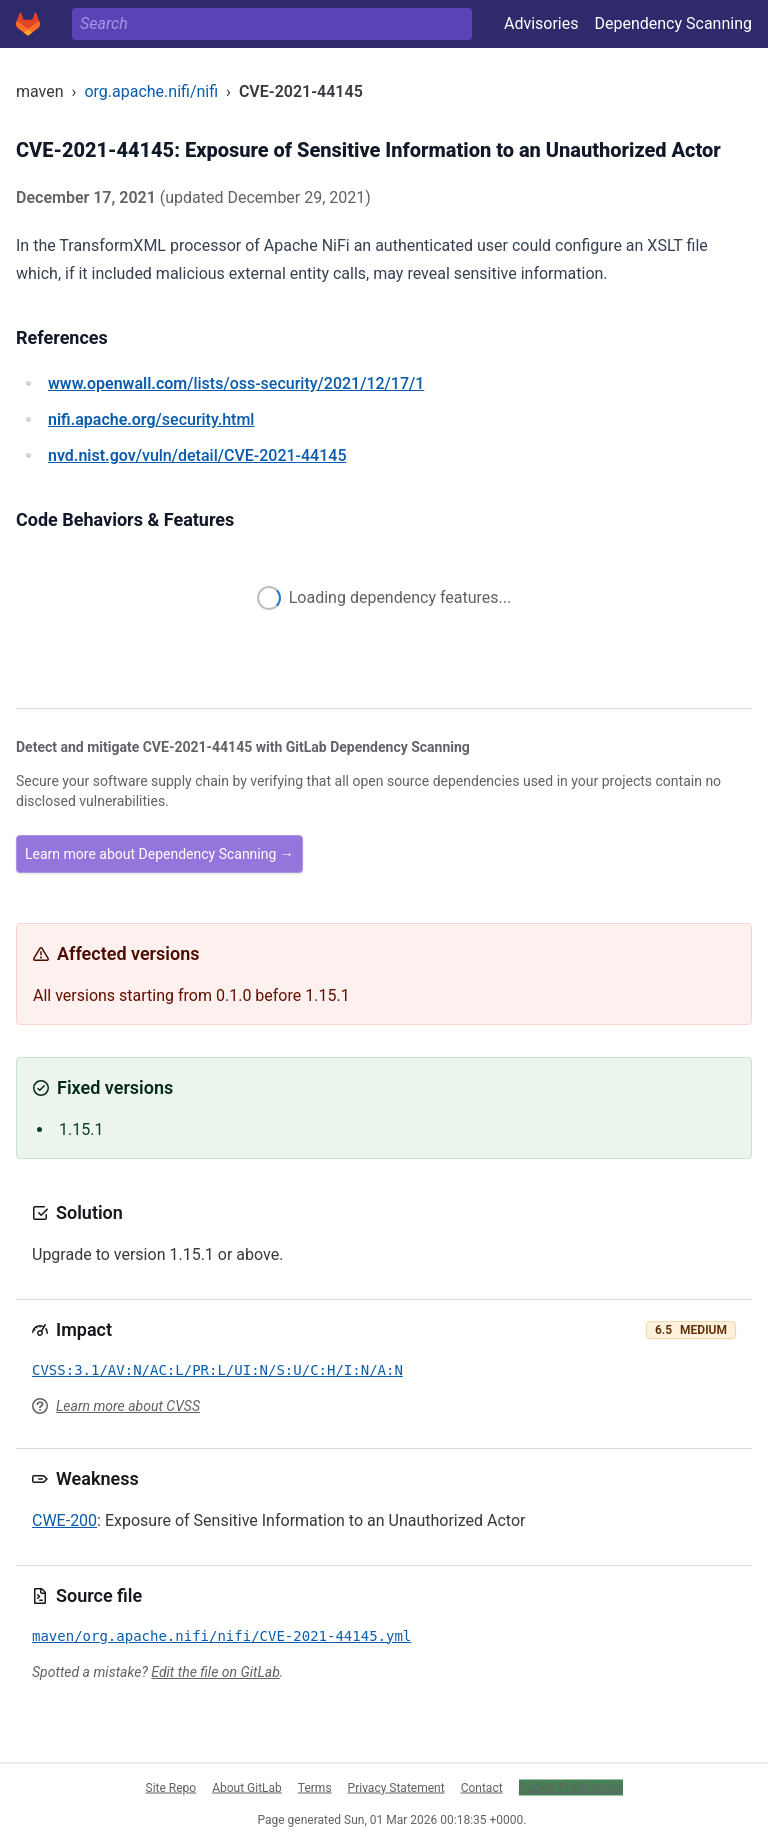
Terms (315, 1787)
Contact (482, 1787)
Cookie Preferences (571, 1787)
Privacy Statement (396, 1787)
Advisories (541, 23)
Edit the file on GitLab (215, 1672)
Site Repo (171, 1787)
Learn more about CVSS (128, 1406)
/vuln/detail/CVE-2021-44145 (197, 455)
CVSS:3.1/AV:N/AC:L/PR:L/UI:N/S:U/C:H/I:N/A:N (217, 1370)
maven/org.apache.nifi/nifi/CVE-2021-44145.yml (221, 1636)
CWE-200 (64, 1520)
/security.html (151, 419)
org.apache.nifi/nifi (151, 91)
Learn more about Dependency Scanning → (159, 854)
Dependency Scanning (673, 23)
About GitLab (247, 1787)
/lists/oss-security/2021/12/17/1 (236, 383)
